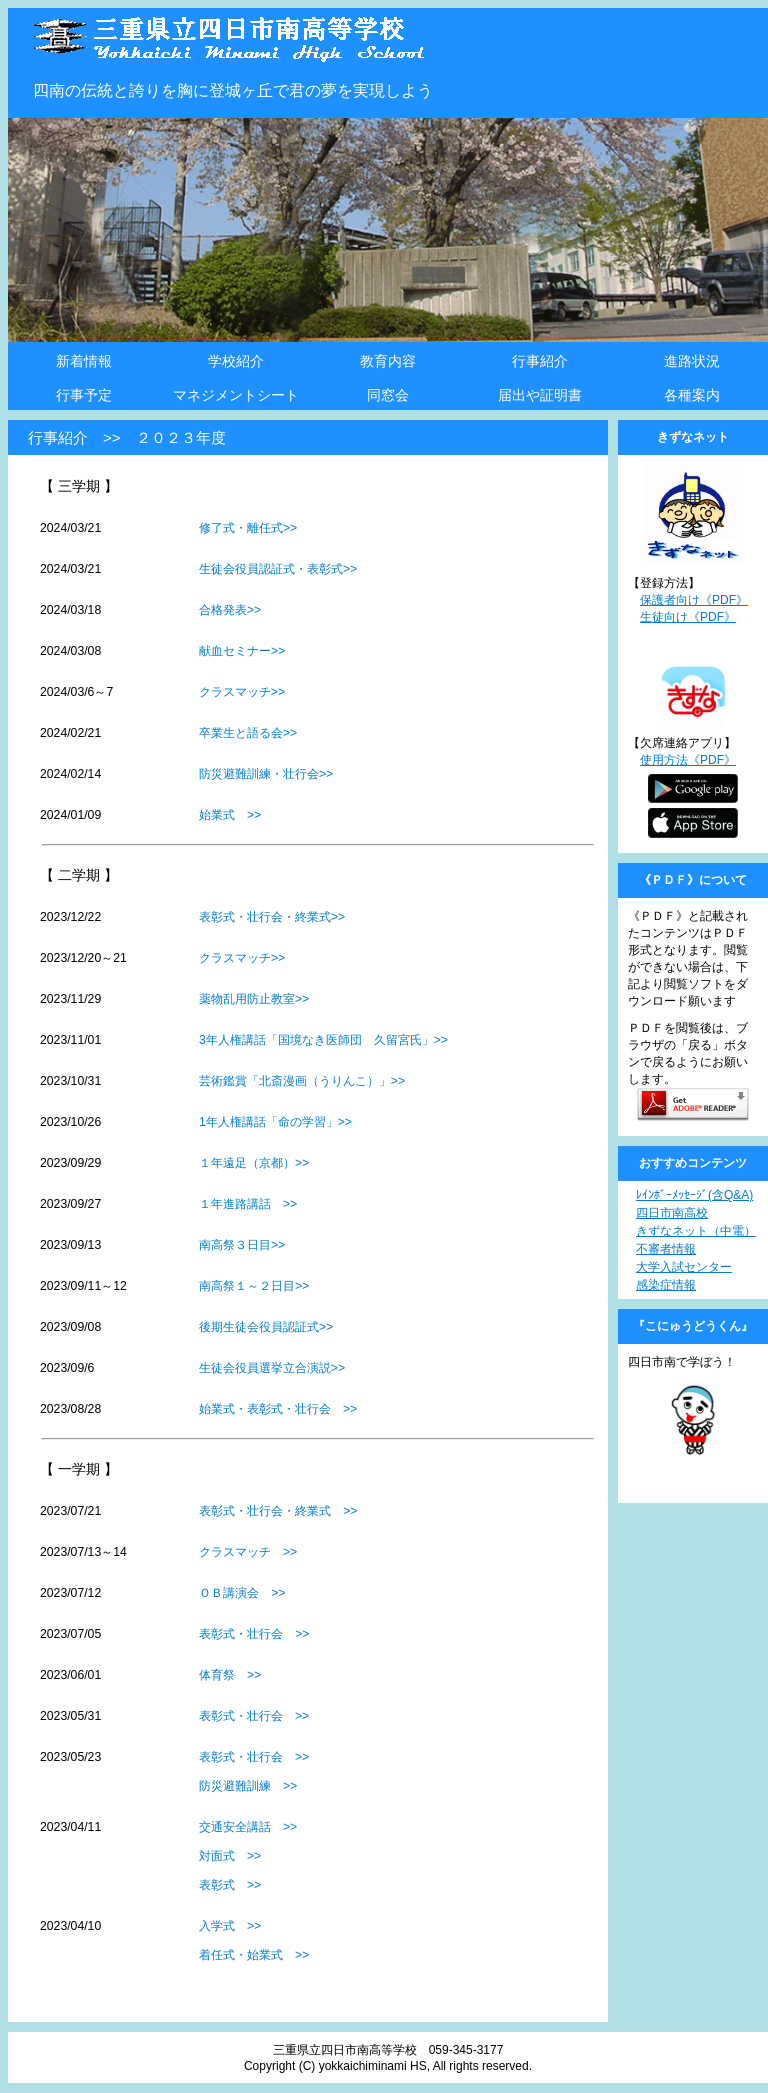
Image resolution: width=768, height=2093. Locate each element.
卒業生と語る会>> (248, 733)
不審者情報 (666, 1249)
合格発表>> (230, 610)
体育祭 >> (230, 1675)
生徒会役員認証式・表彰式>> (278, 569)
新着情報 (84, 361)
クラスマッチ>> (242, 692)
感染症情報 (666, 1285)
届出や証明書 (540, 395)
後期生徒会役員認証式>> (266, 1327)
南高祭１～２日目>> (254, 1286)
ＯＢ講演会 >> (242, 1593)
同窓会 (388, 395)
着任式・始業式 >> (254, 1955)
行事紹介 (540, 361)
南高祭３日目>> (242, 1245)
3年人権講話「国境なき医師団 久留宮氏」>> (323, 1040)
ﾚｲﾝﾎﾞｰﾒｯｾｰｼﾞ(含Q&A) (694, 1195)
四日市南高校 (672, 1213)
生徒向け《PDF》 (688, 617)
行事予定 (84, 395)
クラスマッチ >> (248, 1552)
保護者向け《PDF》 (694, 600)
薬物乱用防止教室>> (254, 999)
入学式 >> (230, 1926)
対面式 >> (230, 1856)
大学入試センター (684, 1267)
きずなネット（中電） (696, 1231)
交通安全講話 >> (248, 1827)
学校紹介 (236, 361)
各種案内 (692, 395)
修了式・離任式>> (248, 528)
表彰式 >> (230, 1885)
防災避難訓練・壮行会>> (266, 774)
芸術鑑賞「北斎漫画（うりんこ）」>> (302, 1081)
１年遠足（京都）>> (254, 1163)
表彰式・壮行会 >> (254, 1634)
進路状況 (692, 361)
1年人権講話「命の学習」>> (275, 1122)
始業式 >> (230, 815)
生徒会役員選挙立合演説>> (272, 1368)
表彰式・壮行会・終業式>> (272, 917)
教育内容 (388, 361)
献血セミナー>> (242, 651)
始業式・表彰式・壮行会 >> (278, 1409)
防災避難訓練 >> (248, 1786)
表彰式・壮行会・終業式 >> (278, 1511)
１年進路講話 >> (248, 1204)
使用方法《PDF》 (688, 760)
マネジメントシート (236, 395)
